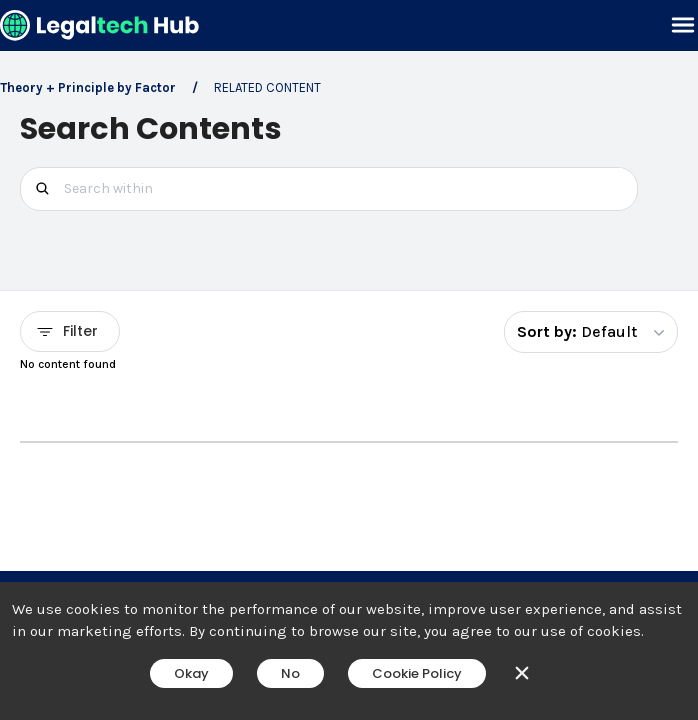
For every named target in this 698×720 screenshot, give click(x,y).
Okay (191, 673)
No (290, 673)
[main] (349, 360)
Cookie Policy (417, 673)
